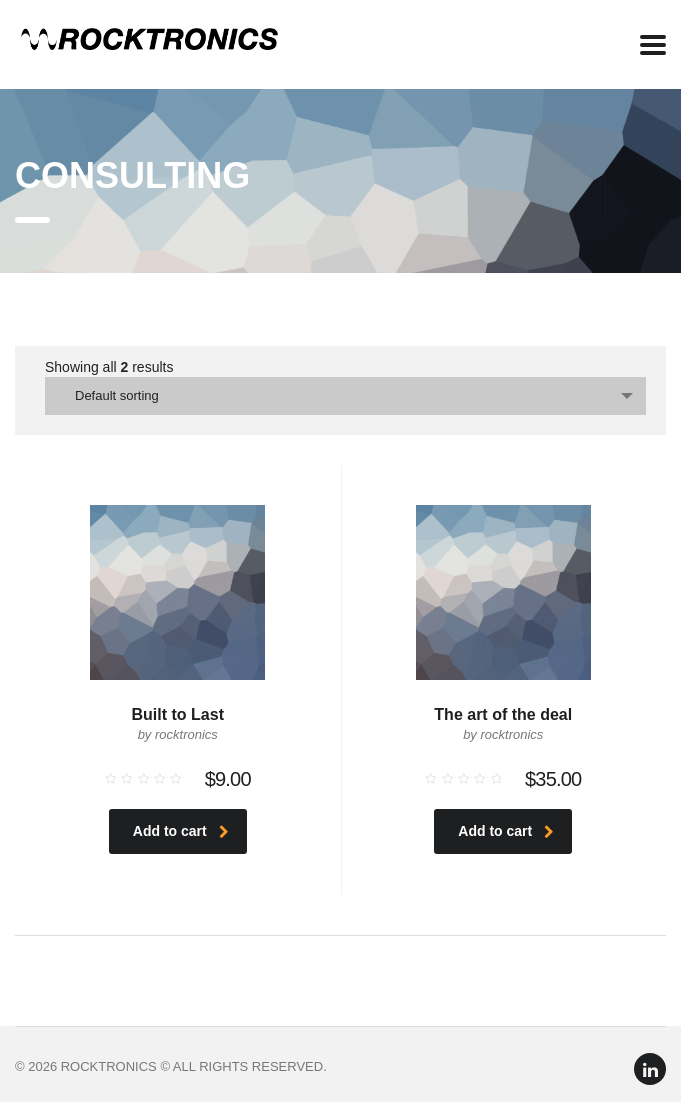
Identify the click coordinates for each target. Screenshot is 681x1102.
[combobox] (345, 396)
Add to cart (181, 831)
